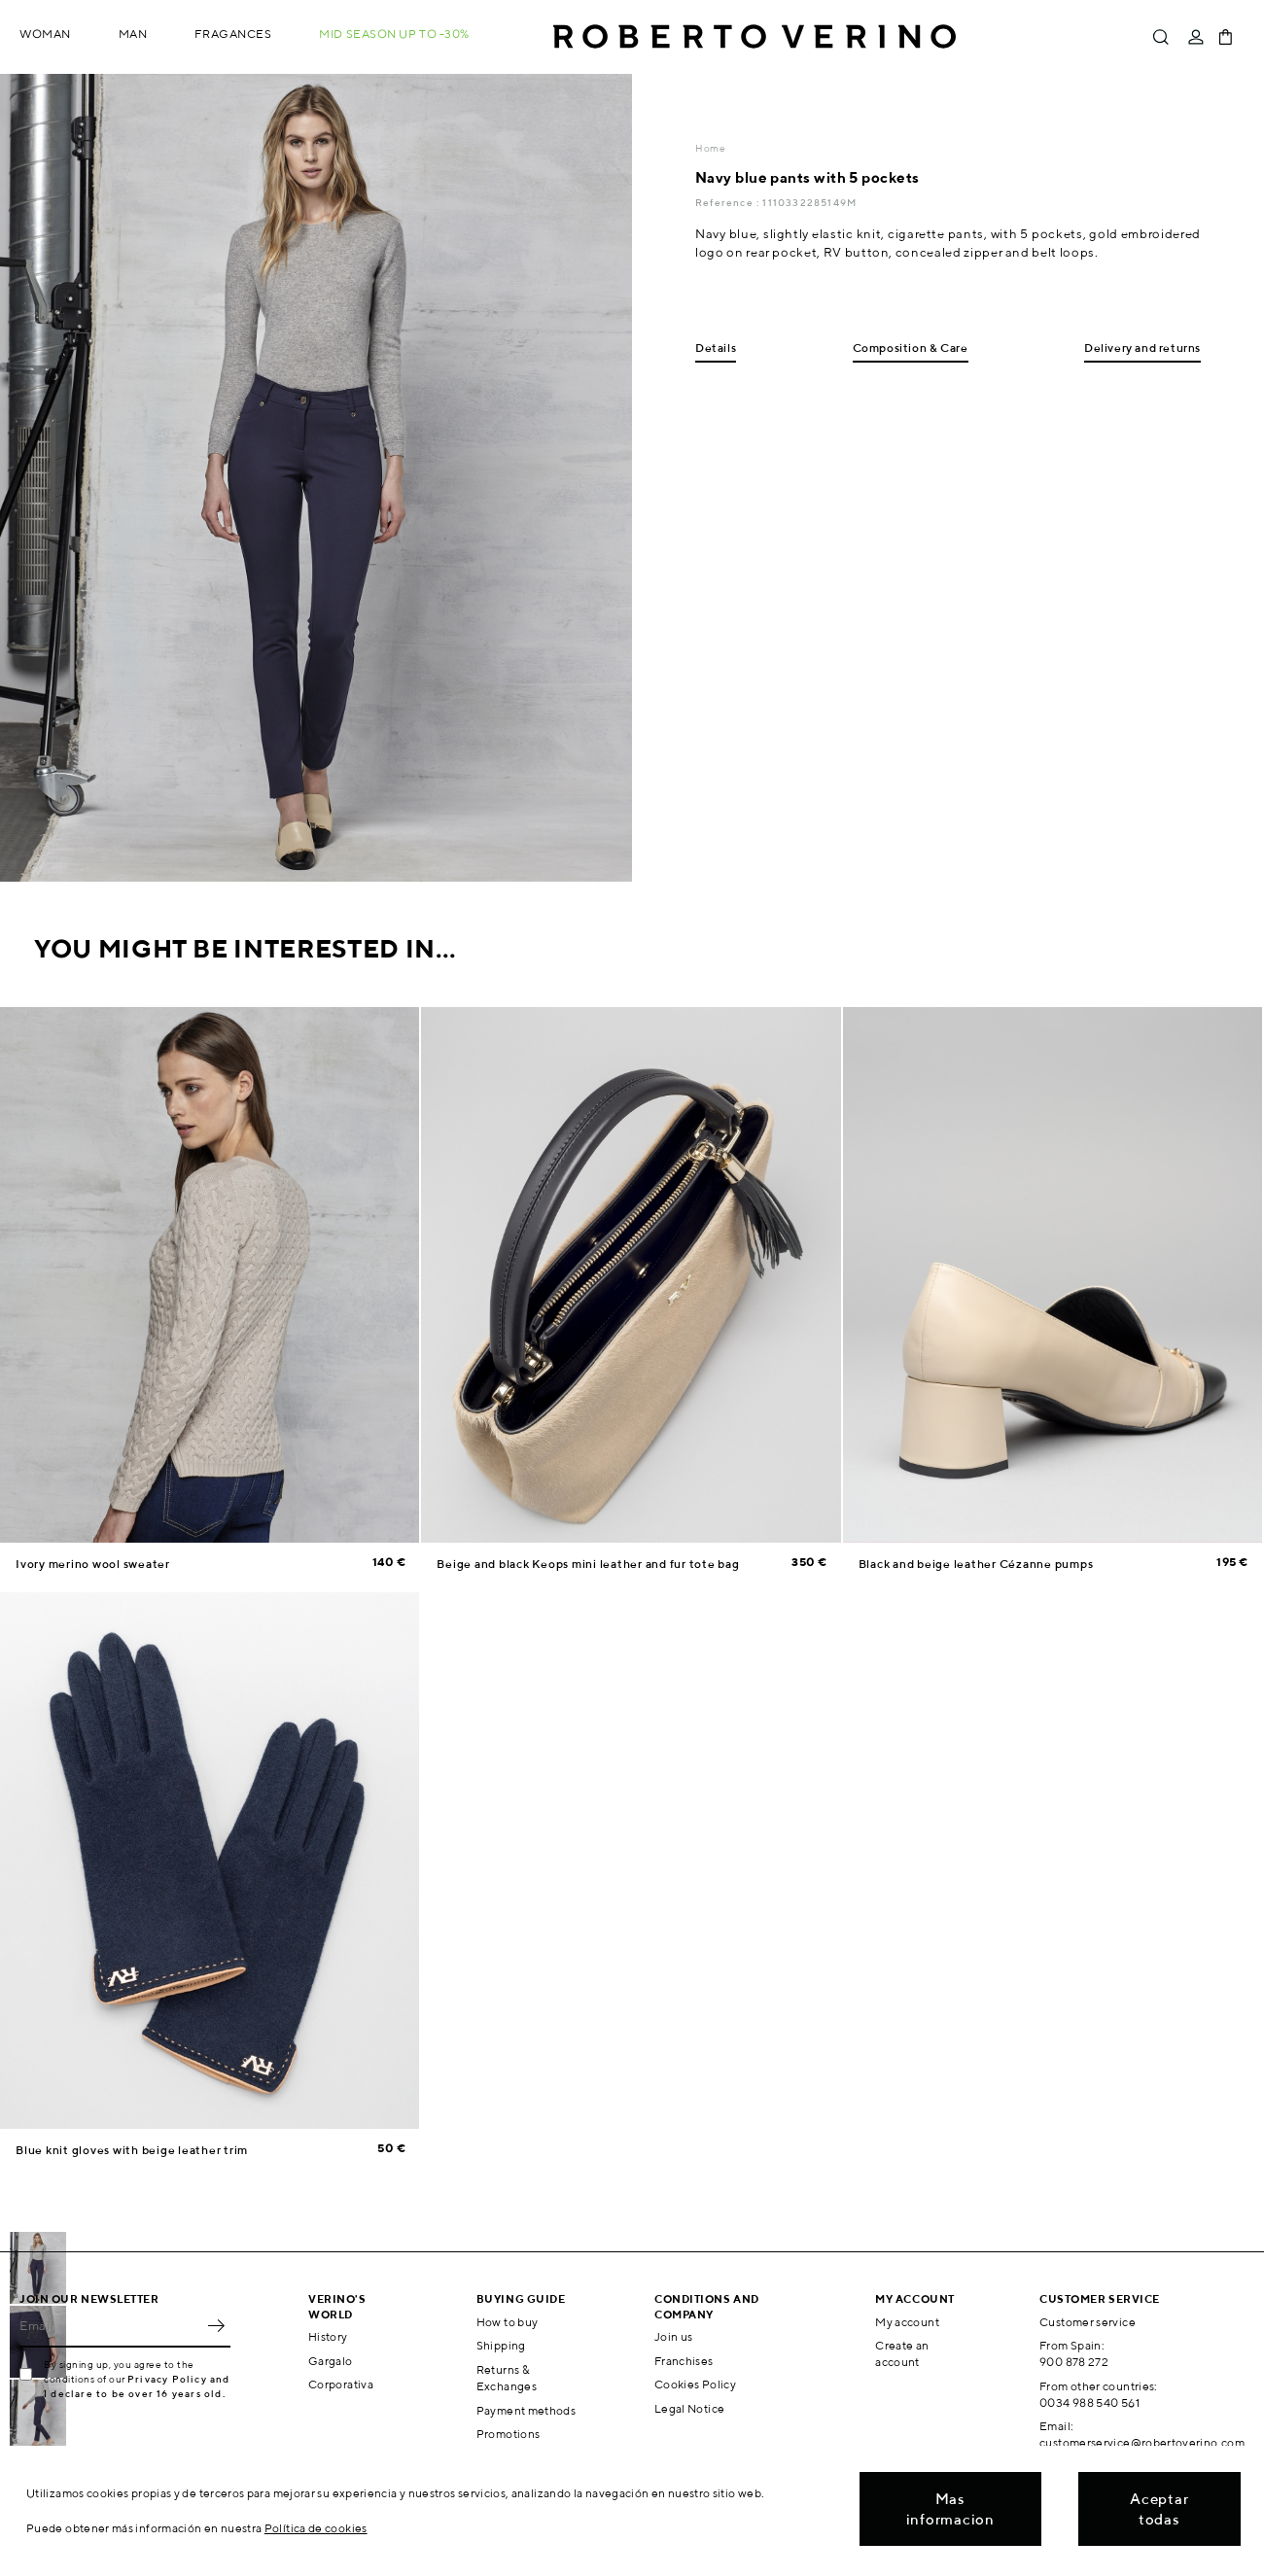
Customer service (1087, 2322)
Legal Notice (689, 2408)
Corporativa (340, 2384)
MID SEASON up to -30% (394, 33)
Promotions (508, 2433)
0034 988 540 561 (1089, 2402)
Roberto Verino (754, 37)
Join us (673, 2336)
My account (907, 2322)
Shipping (501, 2345)
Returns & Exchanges (506, 2377)
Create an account (902, 2353)
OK (215, 2326)
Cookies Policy (695, 2384)
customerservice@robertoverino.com (1142, 2442)
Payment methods (526, 2410)
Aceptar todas (1159, 2508)
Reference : (728, 202)
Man (133, 33)
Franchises (684, 2360)
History (328, 2336)
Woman (45, 33)
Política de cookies (316, 2528)
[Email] (110, 2326)
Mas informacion (950, 2508)
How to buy (507, 2322)
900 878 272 (1073, 2361)
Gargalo (330, 2360)
